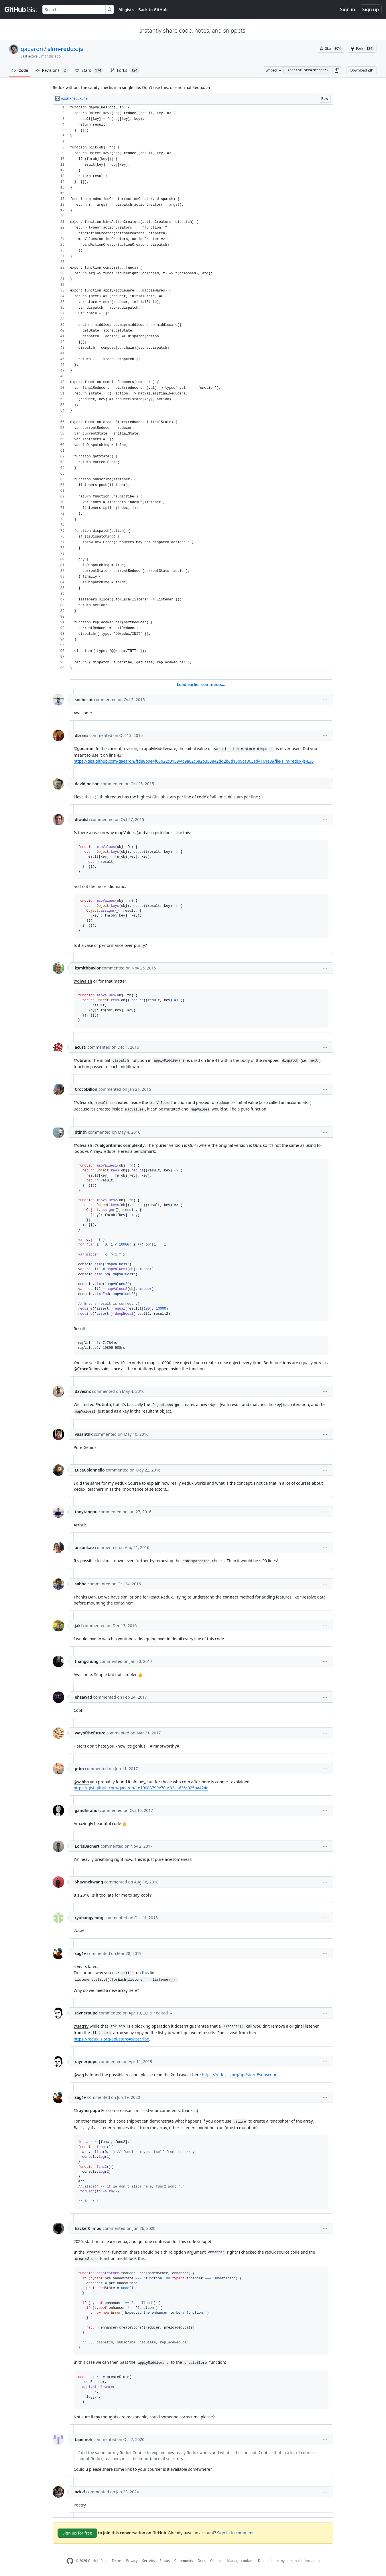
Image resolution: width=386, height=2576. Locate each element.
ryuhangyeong (89, 1917)
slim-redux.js (65, 49)
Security (148, 2560)
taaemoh (83, 2439)
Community (183, 2560)
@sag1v (81, 2026)
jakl (78, 1625)
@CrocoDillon (87, 1368)
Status (165, 2560)
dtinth (81, 1132)
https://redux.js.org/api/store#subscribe (111, 2039)
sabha (80, 1584)
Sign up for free (77, 2533)
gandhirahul (87, 1810)
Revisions (51, 70)
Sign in (347, 9)
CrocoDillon (86, 1089)
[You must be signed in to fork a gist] (362, 49)
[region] (193, 388)
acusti (80, 1047)
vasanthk (84, 1434)
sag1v (80, 1953)
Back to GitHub (153, 9)
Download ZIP (361, 70)
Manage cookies (240, 2560)
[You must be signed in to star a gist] (331, 49)
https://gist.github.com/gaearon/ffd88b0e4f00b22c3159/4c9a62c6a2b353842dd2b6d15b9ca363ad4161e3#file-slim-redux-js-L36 (194, 761)
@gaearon (83, 748)
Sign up (370, 9)
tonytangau (86, 1511)
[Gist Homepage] (21, 9)
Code (19, 70)
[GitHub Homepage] (69, 2561)
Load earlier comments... (201, 684)
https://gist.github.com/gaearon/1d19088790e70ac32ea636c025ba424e (141, 1787)
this (145, 1972)
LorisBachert (87, 1846)
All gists (126, 9)
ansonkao (84, 1547)
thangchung (87, 1661)
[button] (337, 70)
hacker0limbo (88, 2228)
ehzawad (83, 1697)
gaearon (32, 49)
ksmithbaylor (88, 968)
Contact (216, 2560)
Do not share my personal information (289, 2560)
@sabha (81, 1781)
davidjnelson (87, 783)
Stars (89, 70)
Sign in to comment (235, 2532)
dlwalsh (82, 819)
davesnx (83, 1391)
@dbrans (82, 1060)
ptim (79, 1768)
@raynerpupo (87, 2110)
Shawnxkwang (89, 1882)
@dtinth (103, 1404)
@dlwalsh (83, 981)
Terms (117, 2560)
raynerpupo (86, 2013)
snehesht (84, 699)
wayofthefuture (90, 1733)
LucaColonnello (90, 1470)
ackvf (80, 2491)
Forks (124, 70)
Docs (202, 2560)
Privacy (132, 2560)
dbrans (81, 735)
